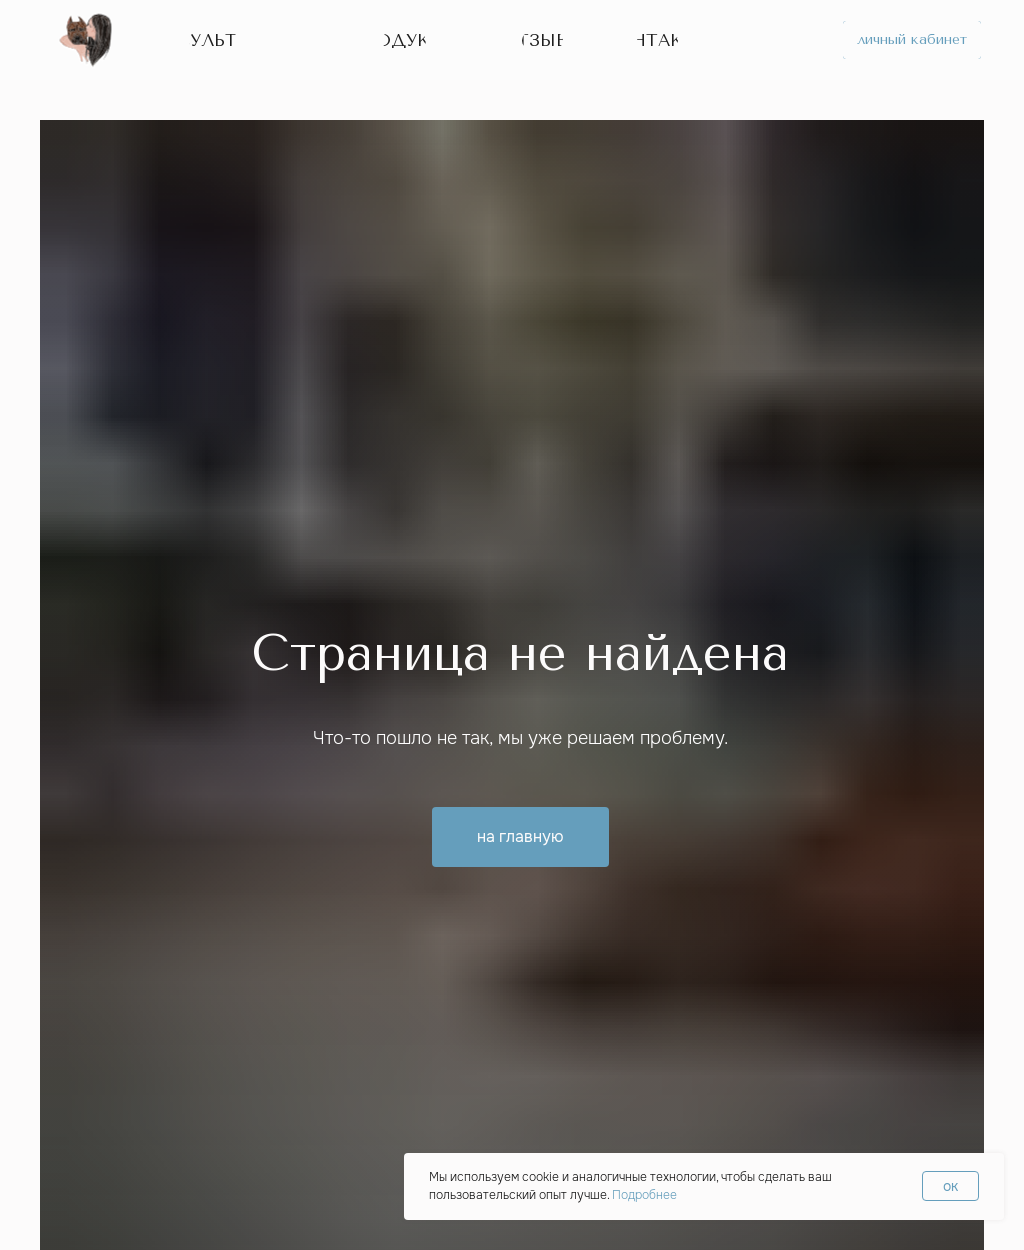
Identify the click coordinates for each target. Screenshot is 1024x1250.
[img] (87, 40)
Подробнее (644, 1195)
